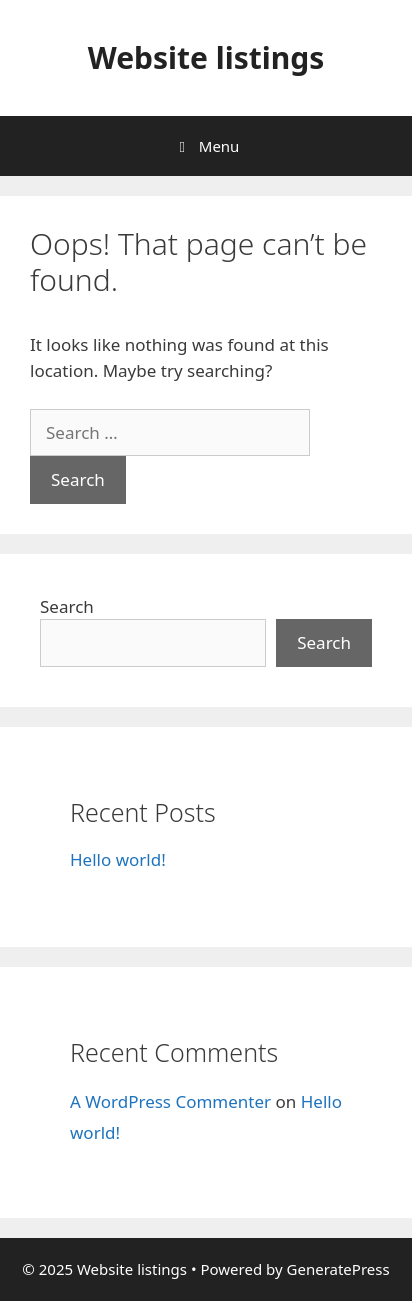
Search (67, 606)
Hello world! (118, 859)
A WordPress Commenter (170, 1101)
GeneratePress (338, 1269)
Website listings (206, 57)
